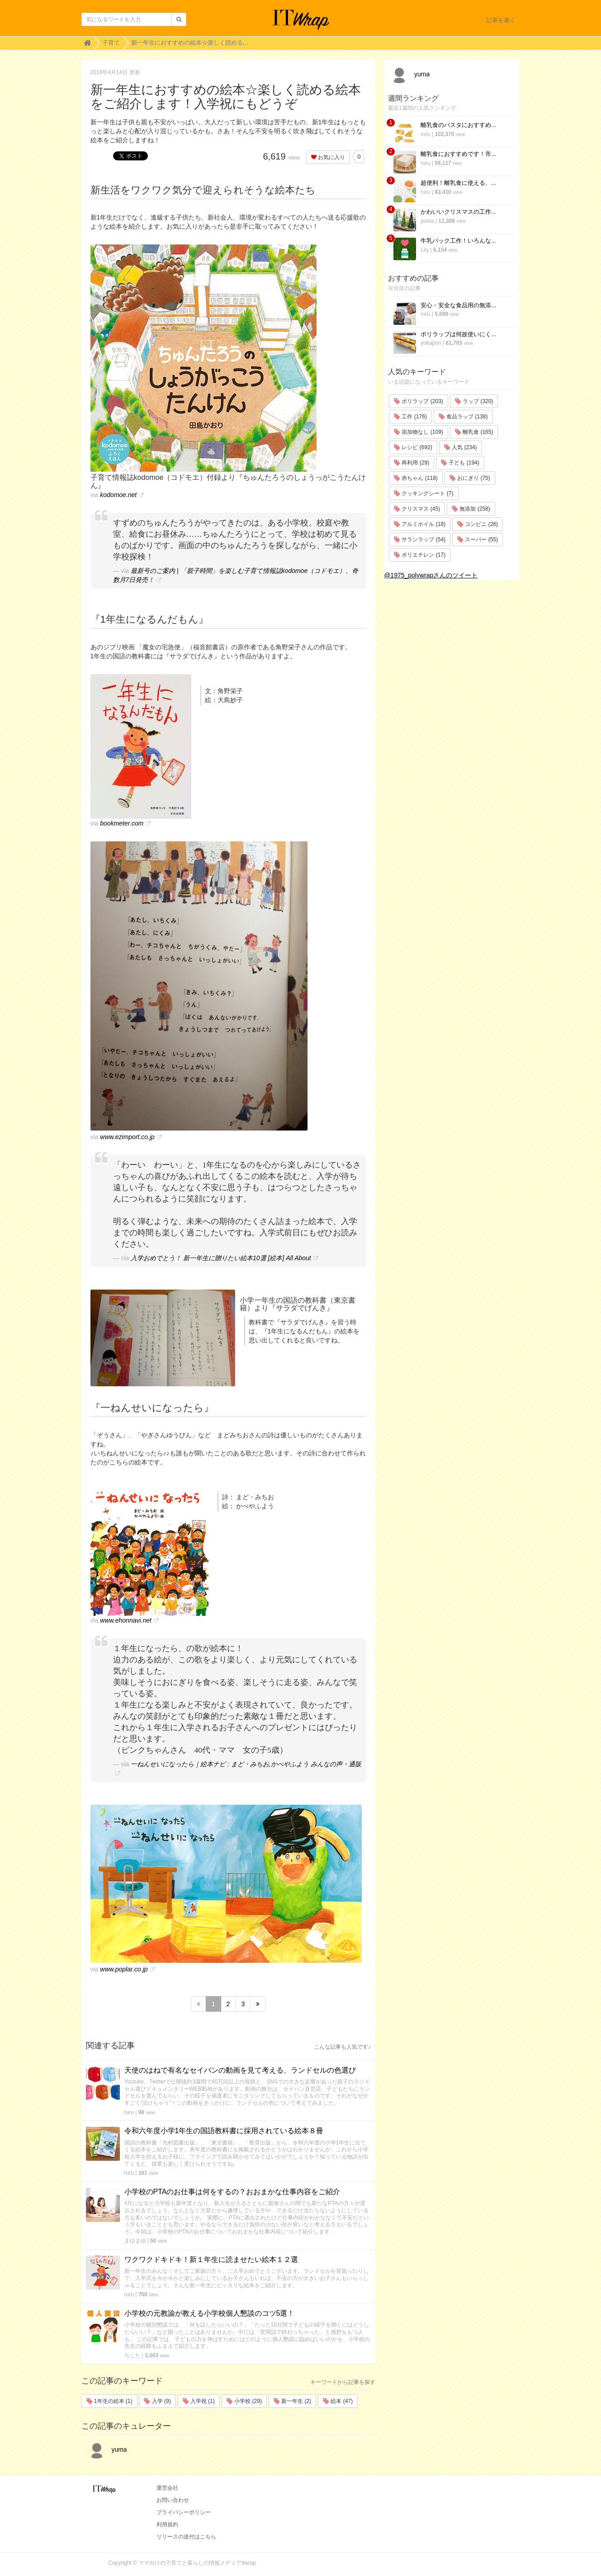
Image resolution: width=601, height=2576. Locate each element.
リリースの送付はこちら (186, 2537)
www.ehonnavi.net (125, 1620)
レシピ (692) (413, 447)
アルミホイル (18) (419, 524)
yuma (106, 2449)
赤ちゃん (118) (416, 478)
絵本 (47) (338, 2401)
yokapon (431, 343)
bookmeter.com (121, 823)
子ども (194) (460, 463)
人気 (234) (460, 447)
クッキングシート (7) (423, 493)
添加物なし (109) (418, 432)
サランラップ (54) (419, 539)
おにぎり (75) (470, 478)
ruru (129, 2112)
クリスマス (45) (417, 509)
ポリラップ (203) (418, 401)
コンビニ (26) (477, 524)
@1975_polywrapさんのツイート (431, 575)
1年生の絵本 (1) (109, 2401)
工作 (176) (410, 416)
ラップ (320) (474, 401)
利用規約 (167, 2524)
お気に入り (328, 157)
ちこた (132, 2355)
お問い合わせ (172, 2500)
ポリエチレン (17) (419, 555)
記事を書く (501, 20)
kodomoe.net (118, 494)
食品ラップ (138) (463, 416)
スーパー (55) (477, 539)
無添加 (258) (471, 509)
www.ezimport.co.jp (127, 1136)
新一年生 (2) (292, 2401)
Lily (425, 250)
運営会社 (167, 2488)
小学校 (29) (244, 2401)
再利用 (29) (411, 463)
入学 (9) (157, 2401)
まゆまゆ (135, 2241)
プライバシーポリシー (183, 2512)
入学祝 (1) (199, 2401)
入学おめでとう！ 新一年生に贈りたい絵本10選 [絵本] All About (221, 1258)
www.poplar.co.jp (123, 1969)
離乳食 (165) (474, 432)
